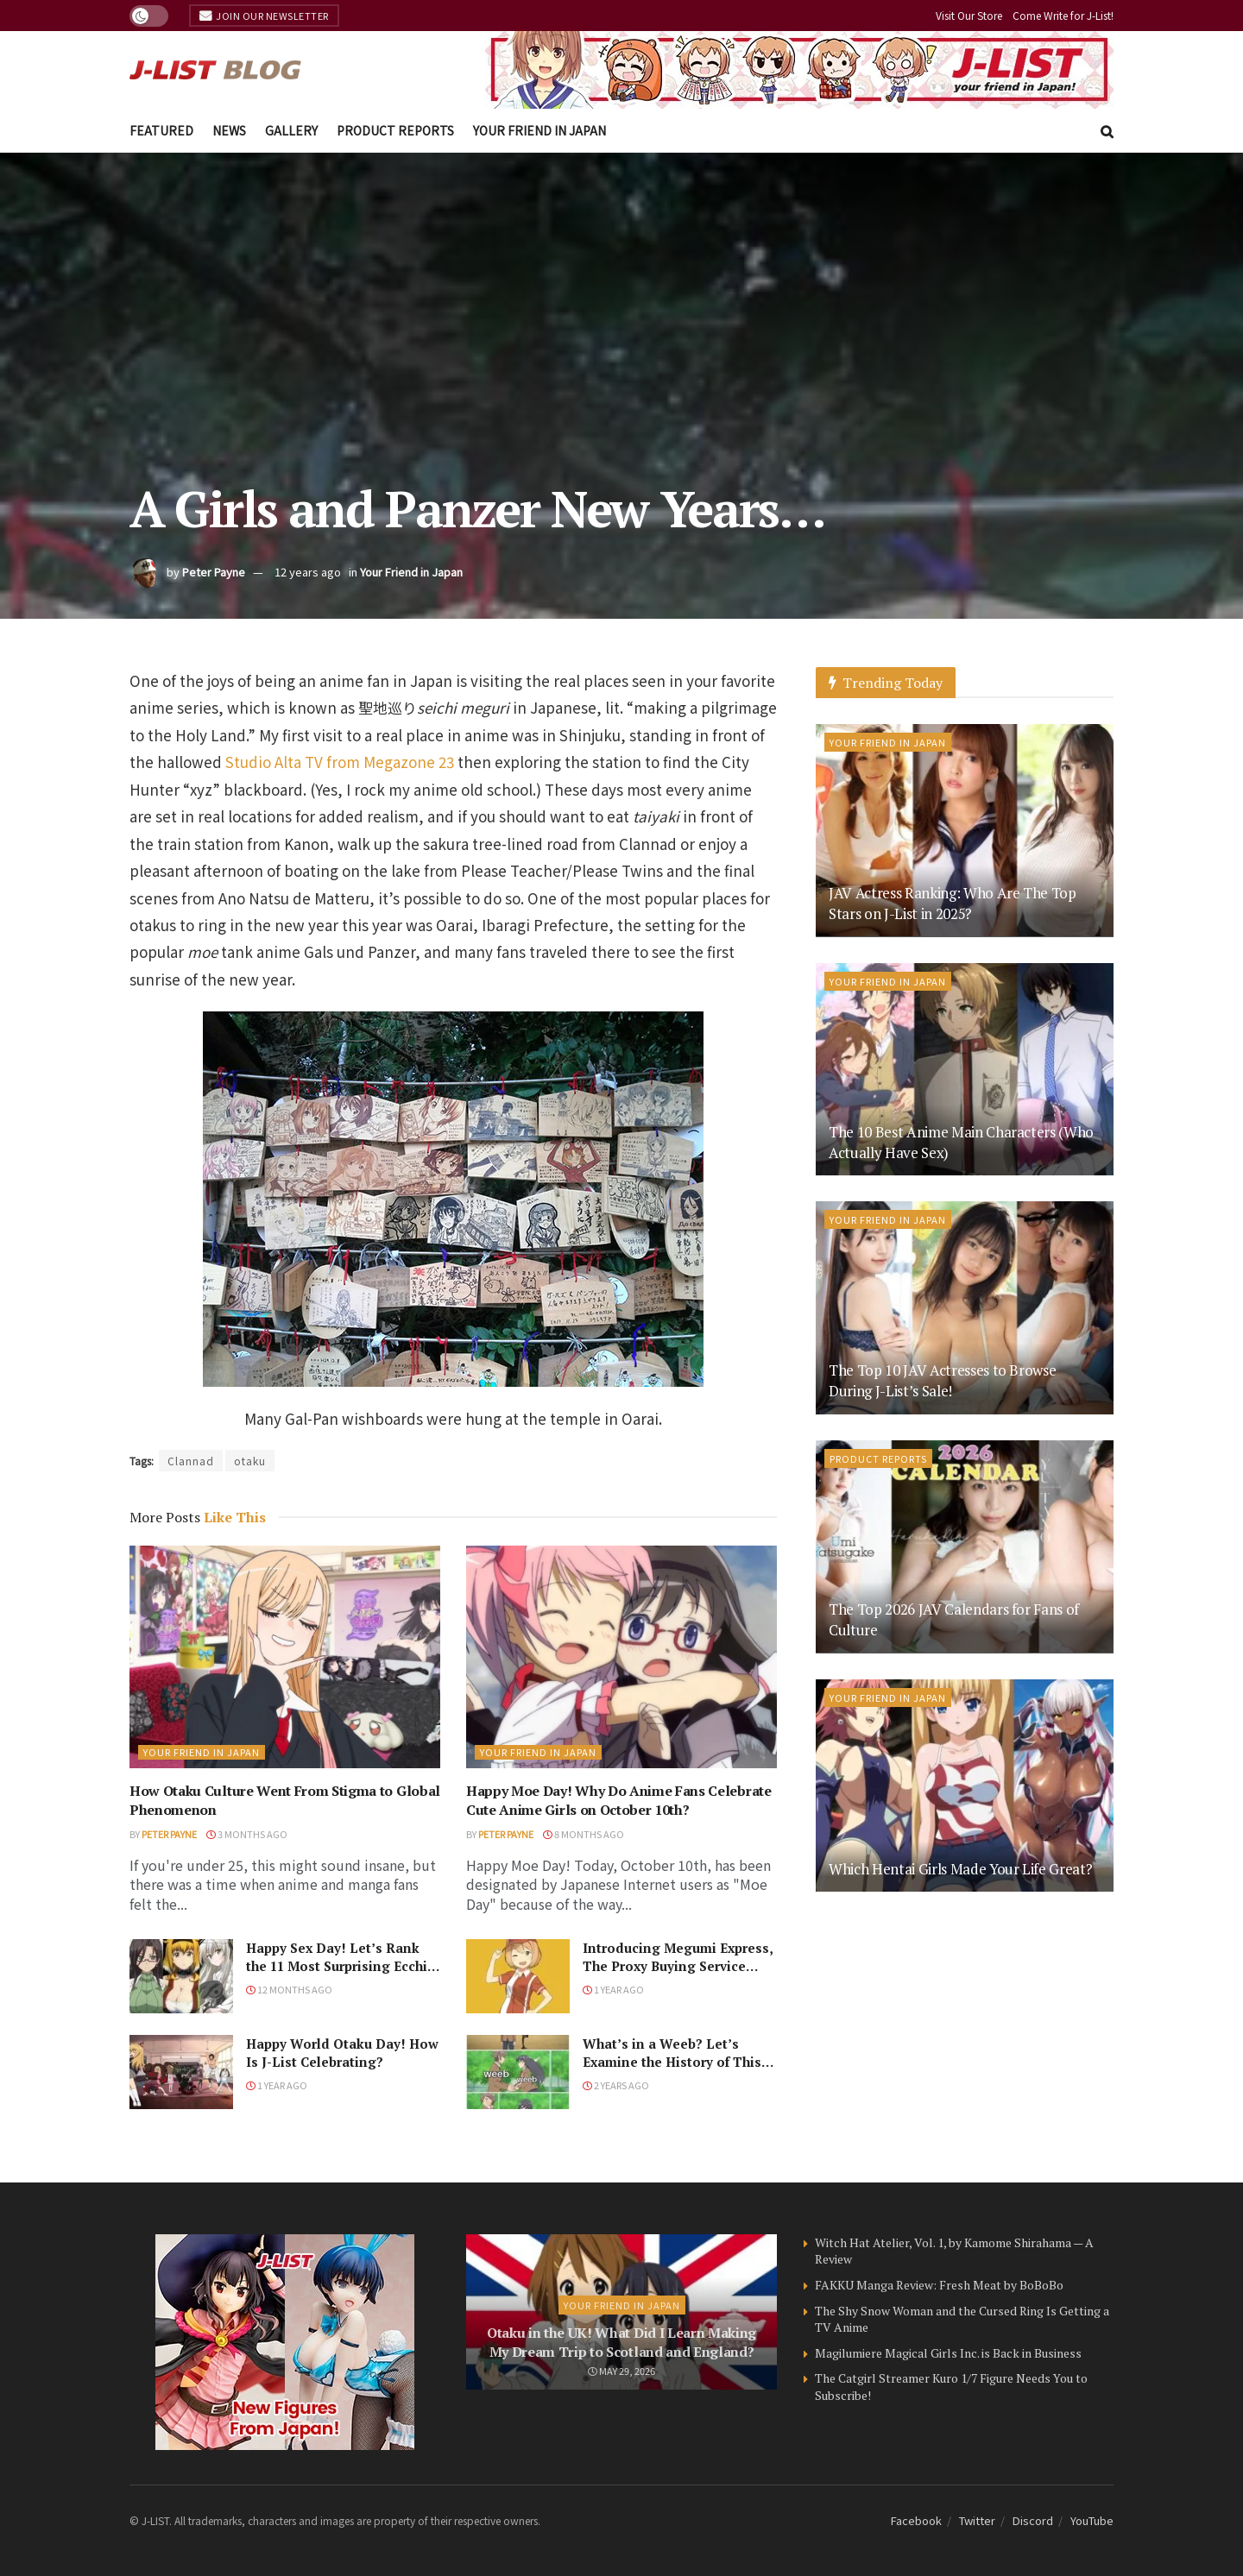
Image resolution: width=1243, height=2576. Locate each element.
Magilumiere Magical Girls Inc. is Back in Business (948, 2353)
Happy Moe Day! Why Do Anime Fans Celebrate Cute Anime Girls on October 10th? (619, 1800)
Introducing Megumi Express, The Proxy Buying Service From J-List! (678, 1966)
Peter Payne (213, 572)
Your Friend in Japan (539, 130)
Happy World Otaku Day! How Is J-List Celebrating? (342, 2052)
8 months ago (583, 1834)
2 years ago (616, 2085)
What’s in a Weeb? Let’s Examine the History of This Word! (672, 2061)
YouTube (1092, 2520)
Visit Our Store (969, 15)
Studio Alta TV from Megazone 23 (339, 761)
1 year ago (613, 1989)
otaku (250, 1460)
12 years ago (307, 572)
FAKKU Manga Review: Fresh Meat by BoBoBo (939, 2285)
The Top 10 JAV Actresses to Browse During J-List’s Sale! (942, 1380)
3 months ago (246, 1834)
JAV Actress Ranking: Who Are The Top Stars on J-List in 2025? (952, 903)
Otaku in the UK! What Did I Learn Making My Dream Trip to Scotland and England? (621, 2342)
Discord (1033, 2520)
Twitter (977, 2520)
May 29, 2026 (621, 2371)
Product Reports (395, 130)
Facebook (916, 2520)
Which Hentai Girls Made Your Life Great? (960, 1869)
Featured (161, 130)
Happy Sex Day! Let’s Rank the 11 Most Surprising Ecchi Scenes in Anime (336, 1966)
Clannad (190, 1460)
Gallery (291, 130)
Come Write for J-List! (1063, 15)
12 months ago (289, 1989)
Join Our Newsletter (264, 15)
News (229, 130)
